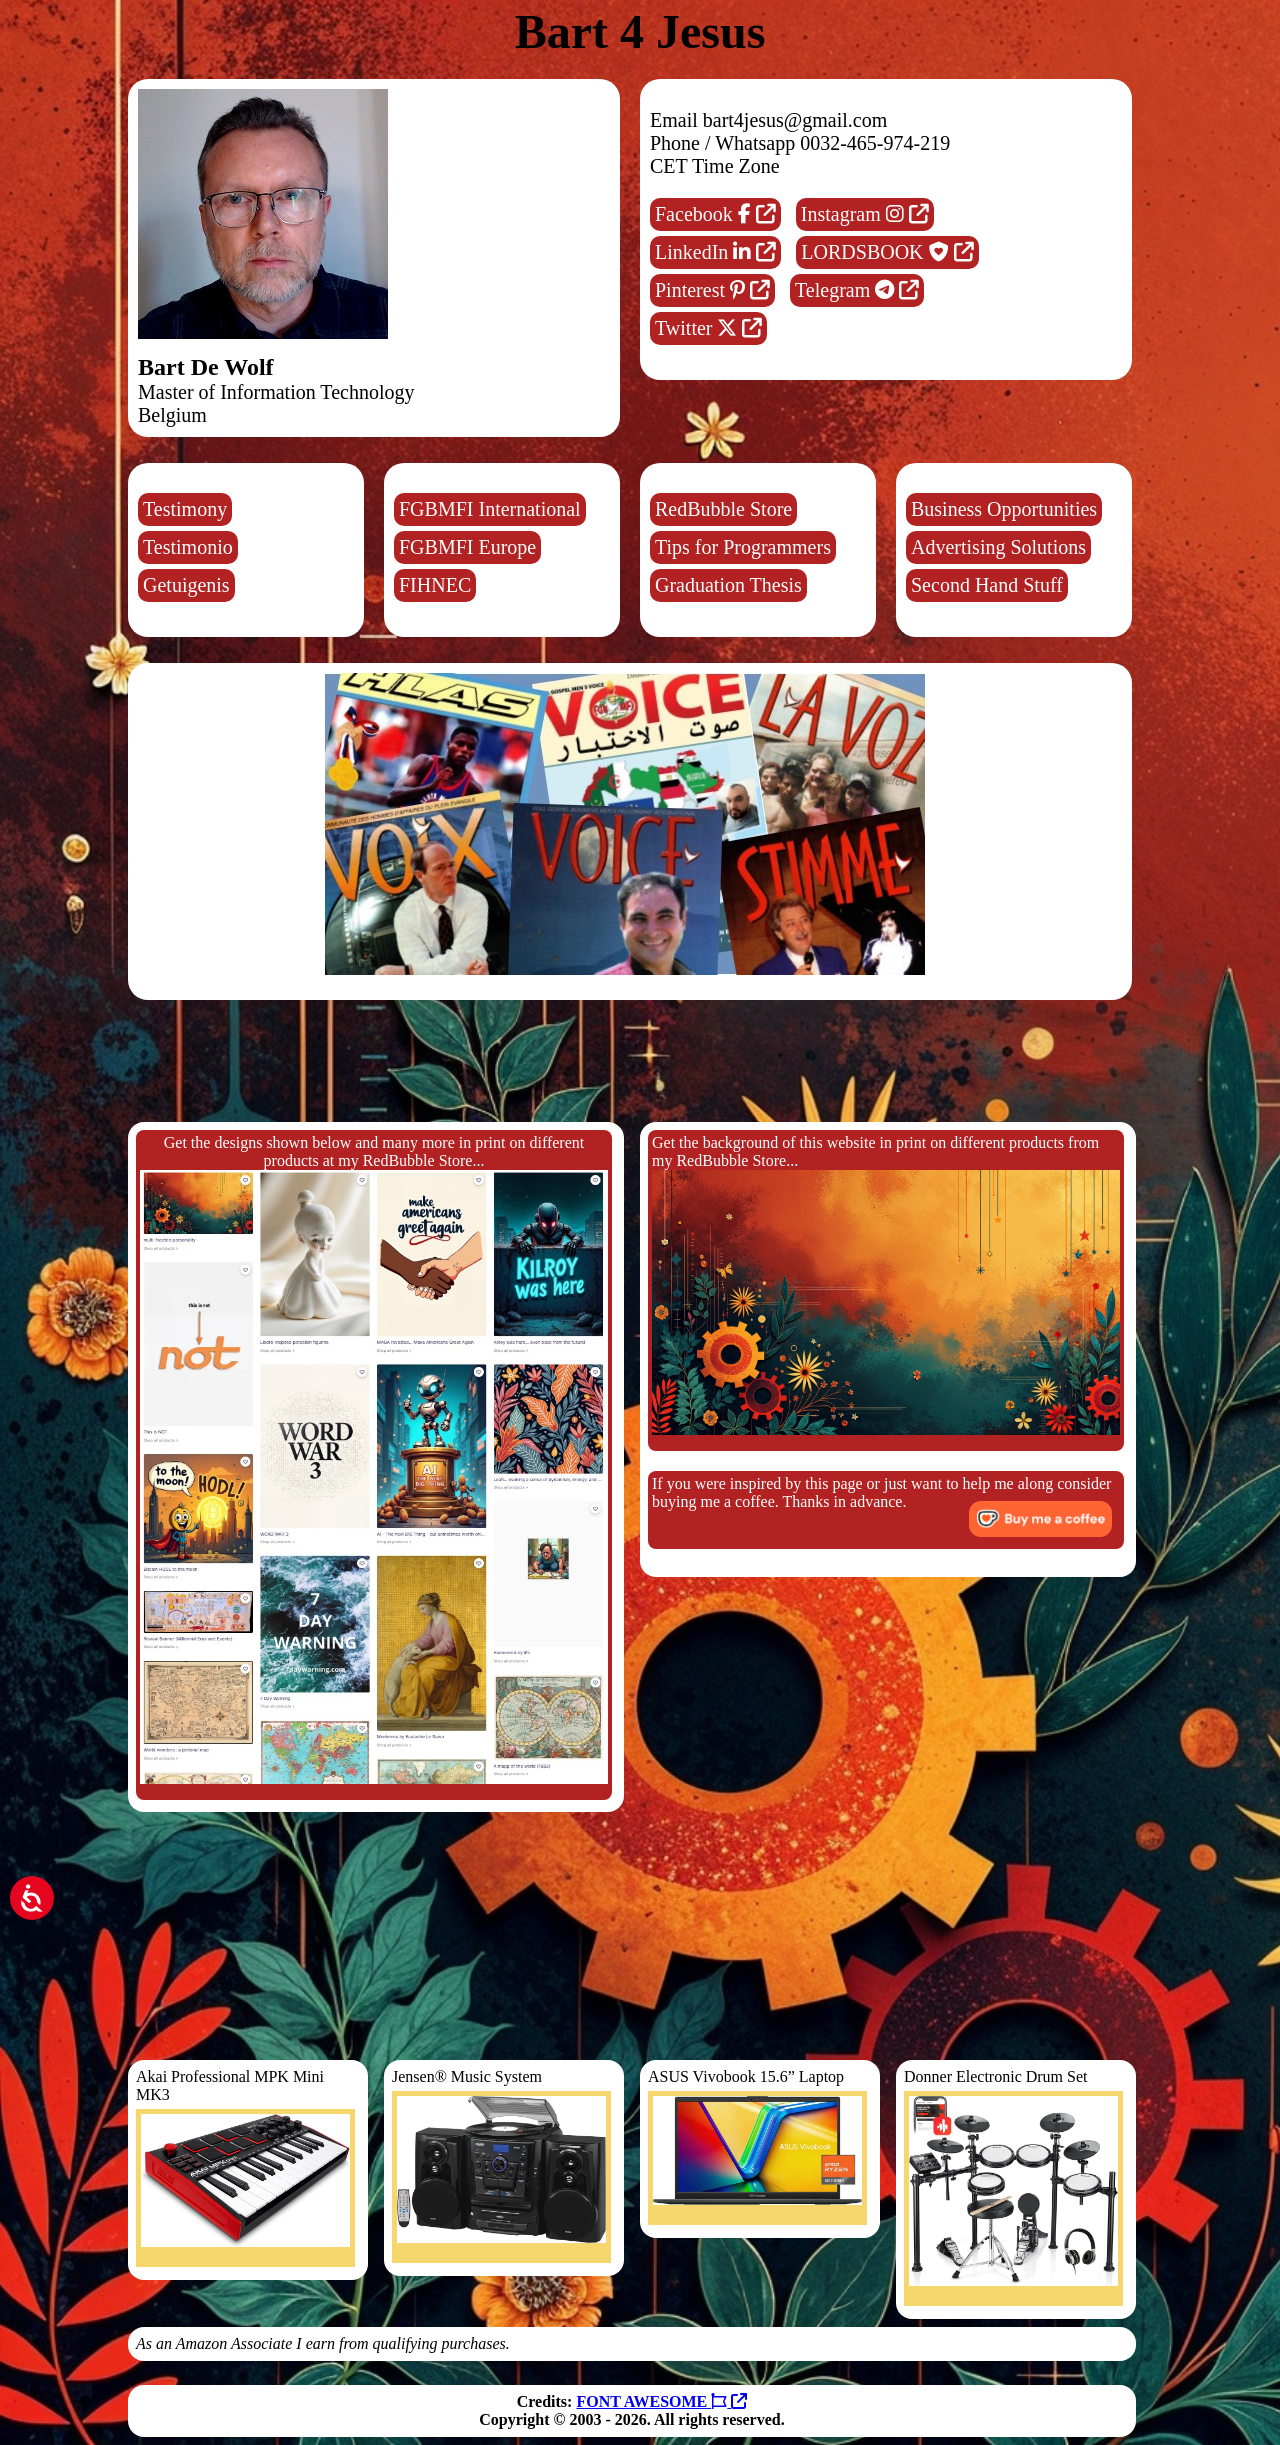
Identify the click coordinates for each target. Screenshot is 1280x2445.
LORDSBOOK (887, 252)
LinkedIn (715, 252)
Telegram (857, 290)
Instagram (865, 214)
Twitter (708, 328)
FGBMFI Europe (467, 547)
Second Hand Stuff (987, 585)
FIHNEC (435, 585)
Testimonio (188, 547)
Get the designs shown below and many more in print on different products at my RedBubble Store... (374, 1459)
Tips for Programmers (743, 547)
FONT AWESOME (661, 2401)
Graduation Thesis (728, 585)
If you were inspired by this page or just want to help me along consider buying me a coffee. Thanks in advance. (882, 1506)
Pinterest (712, 290)
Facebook (715, 214)
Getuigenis (186, 585)
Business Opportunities (1004, 509)
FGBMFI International (490, 509)
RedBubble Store (723, 509)
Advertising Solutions (998, 547)
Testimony (185, 509)
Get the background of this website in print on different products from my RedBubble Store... (886, 1284)
